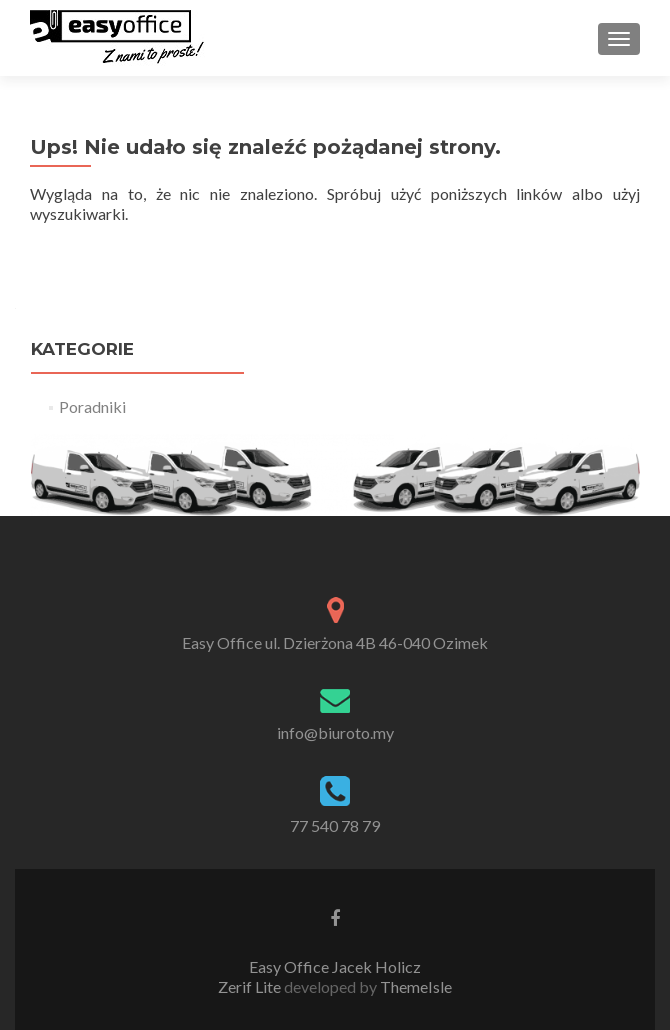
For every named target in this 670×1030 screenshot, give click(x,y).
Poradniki (92, 406)
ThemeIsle (416, 986)
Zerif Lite (251, 986)
